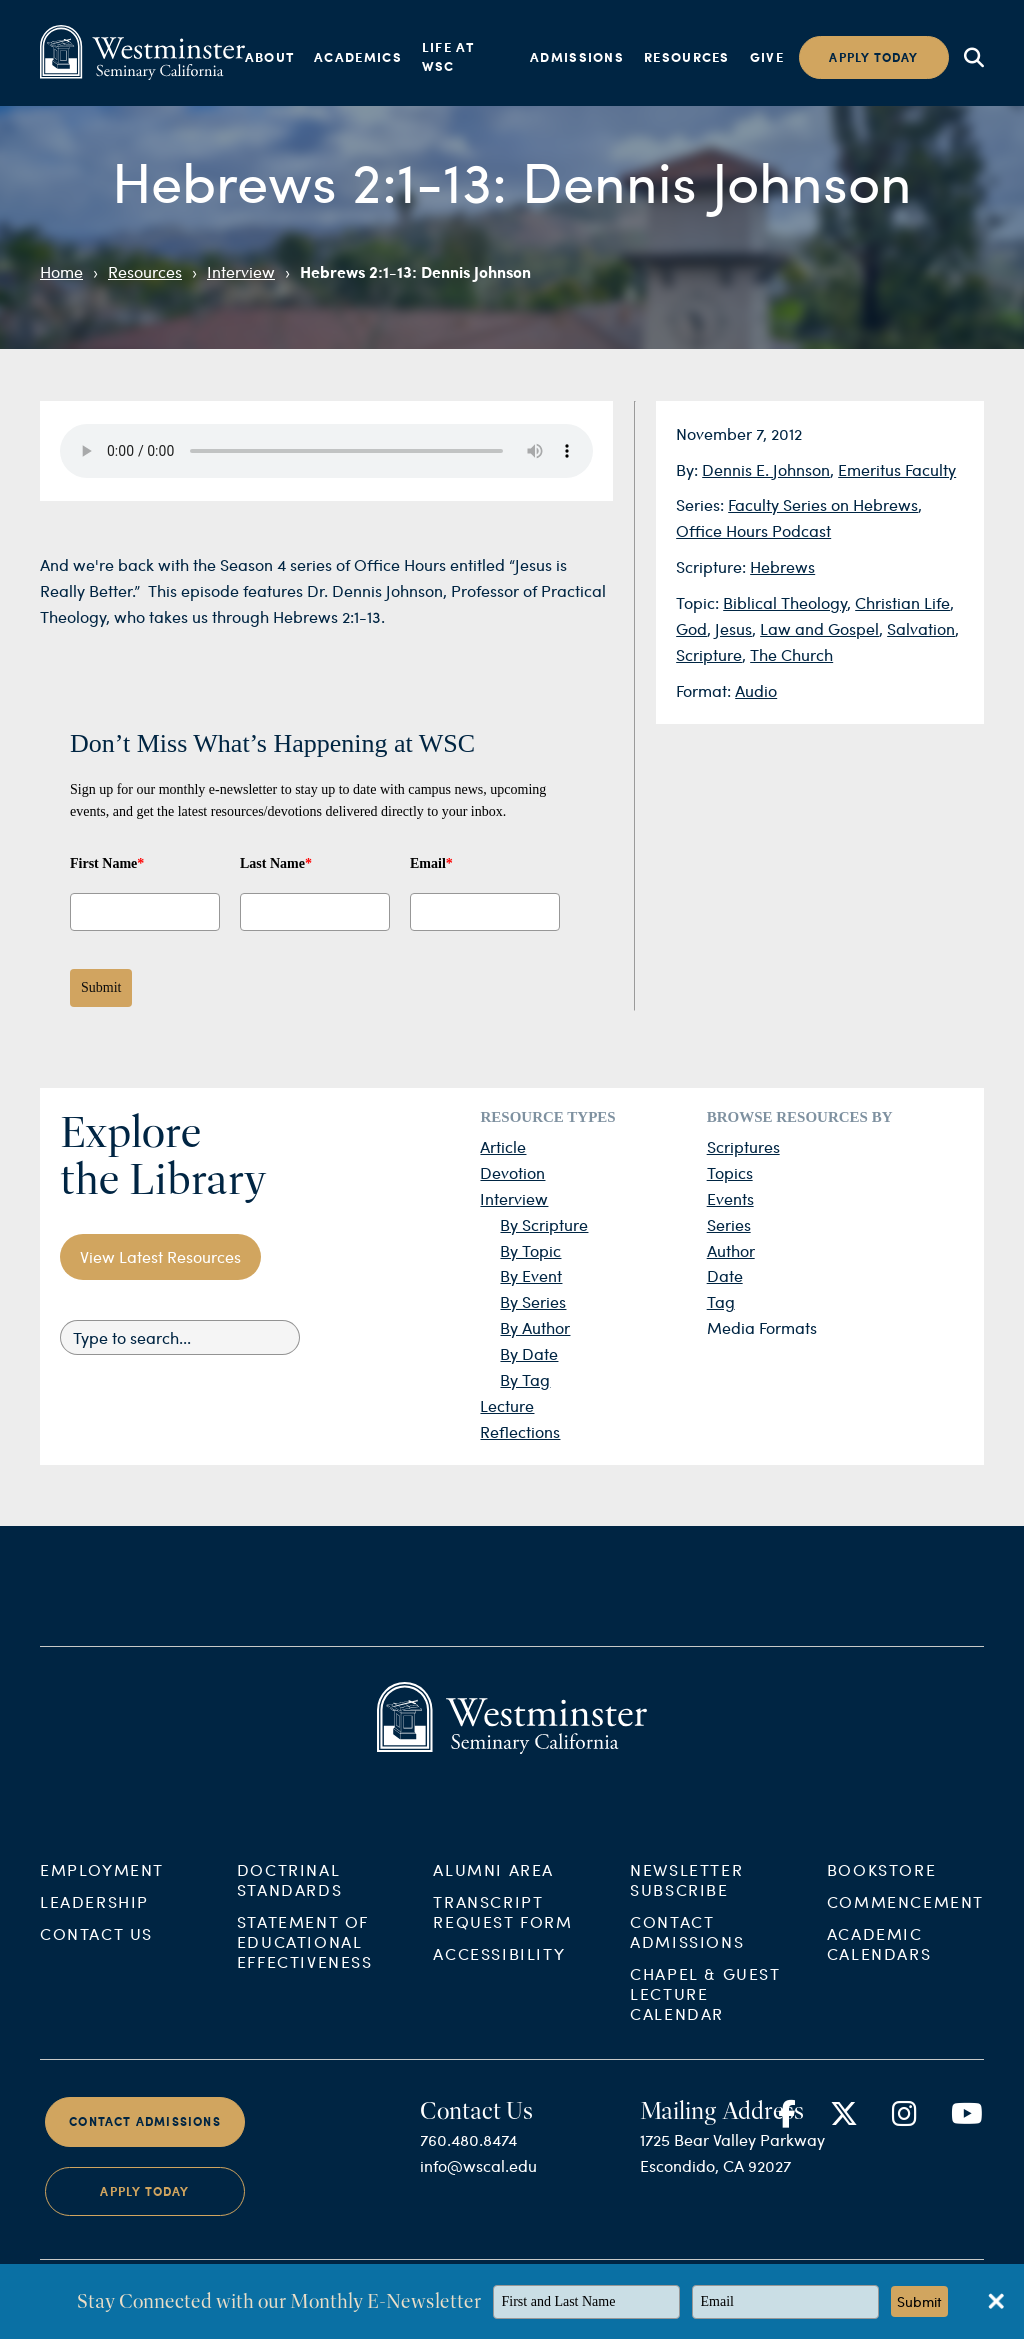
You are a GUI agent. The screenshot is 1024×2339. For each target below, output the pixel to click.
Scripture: (713, 566)
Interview (241, 271)
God (691, 628)
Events (730, 1198)
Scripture (709, 654)
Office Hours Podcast (753, 530)
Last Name (276, 863)
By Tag (525, 1379)
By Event (531, 1275)
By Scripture (544, 1224)
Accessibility (499, 1985)
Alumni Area (493, 1901)
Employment (102, 1901)
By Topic (530, 1250)
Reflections (520, 1431)
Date (725, 1275)
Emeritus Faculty (897, 469)
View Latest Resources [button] (160, 1256)
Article (503, 1146)
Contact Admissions (687, 1963)
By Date (529, 1353)
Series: (702, 504)
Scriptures (743, 1146)
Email (431, 863)
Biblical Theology (785, 602)
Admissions (577, 57)
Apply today (873, 57)
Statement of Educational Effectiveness (305, 1973)
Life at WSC (448, 57)
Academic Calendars (879, 1975)
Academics (358, 57)
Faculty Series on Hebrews (823, 504)
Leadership (94, 1933)
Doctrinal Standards (289, 1911)
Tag (721, 1301)
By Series (533, 1301)
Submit (101, 987)
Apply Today (144, 2223)
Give (767, 57)
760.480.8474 (468, 2171)
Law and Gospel (819, 628)
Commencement (905, 1933)
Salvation (921, 628)
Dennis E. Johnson (766, 469)
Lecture (507, 1405)
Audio (756, 690)
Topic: (699, 602)
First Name (107, 863)
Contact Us (96, 1965)
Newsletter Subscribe (686, 1911)
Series (729, 1224)
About (270, 57)
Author (731, 1250)
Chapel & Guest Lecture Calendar (705, 2025)
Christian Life (902, 602)
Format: (705, 690)
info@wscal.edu (478, 2197)
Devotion (512, 1172)
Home (61, 271)
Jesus (733, 628)
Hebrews (782, 566)
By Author (535, 1327)
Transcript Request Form (502, 1943)
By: (689, 469)
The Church (791, 654)
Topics (730, 1172)
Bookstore (881, 1901)
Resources (687, 57)
